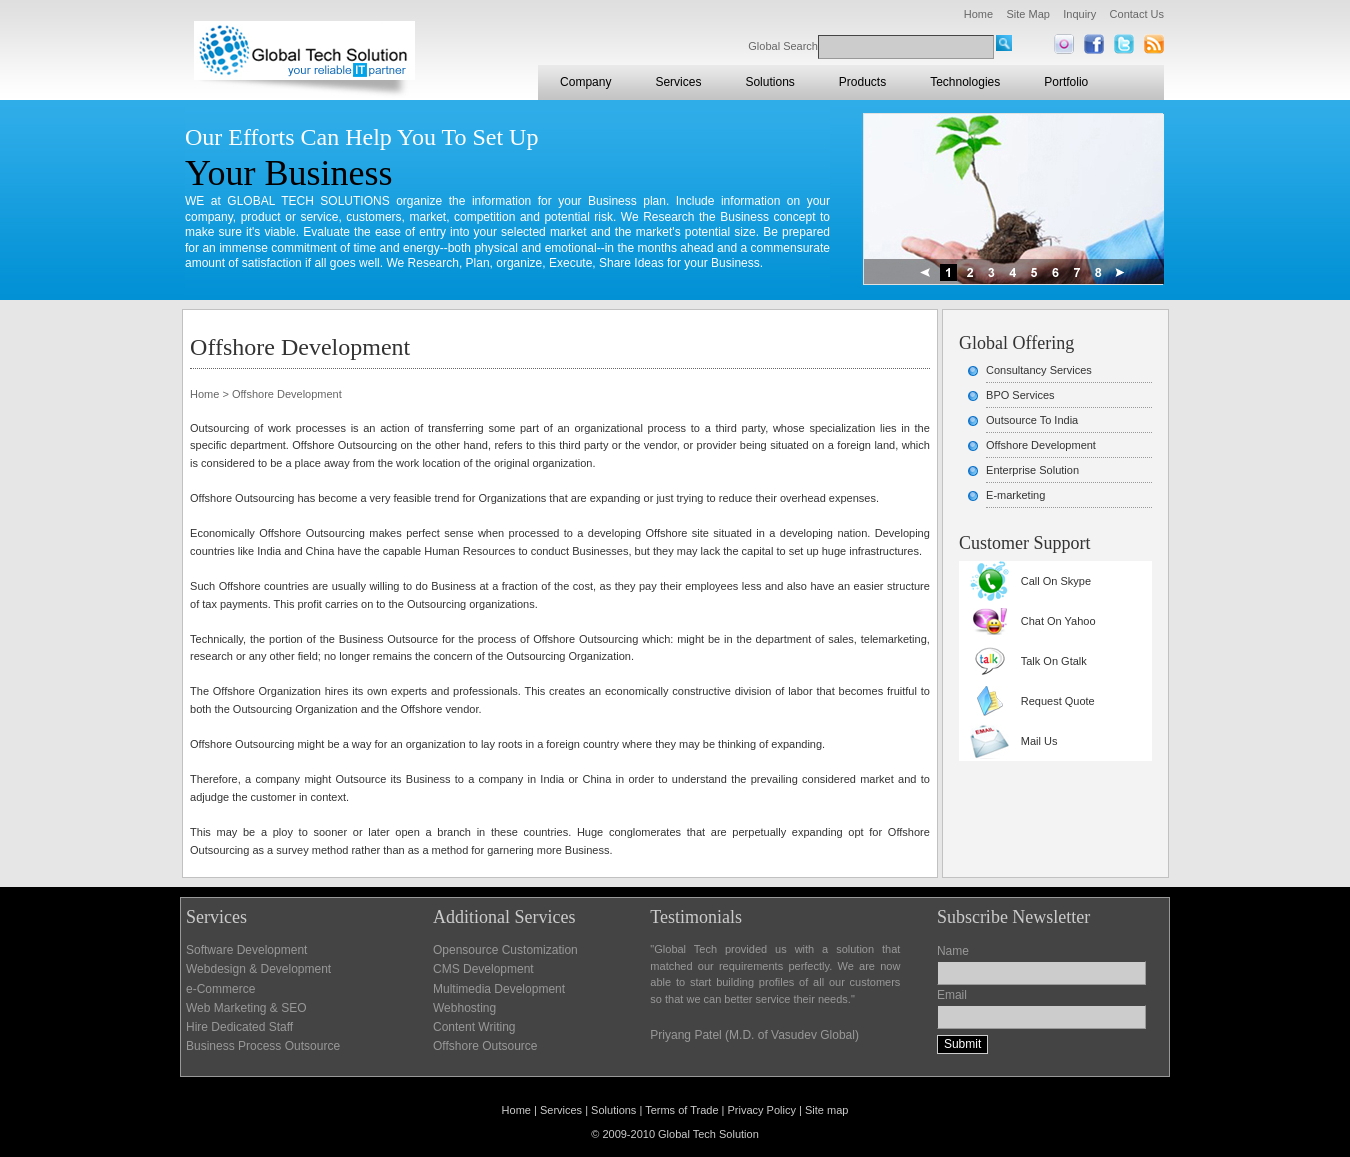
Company (585, 82)
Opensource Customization (505, 950)
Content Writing (474, 1027)
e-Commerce (220, 989)
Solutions (769, 82)
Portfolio (1066, 82)
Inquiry (1079, 14)
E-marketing (1015, 495)
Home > (209, 394)
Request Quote (1058, 701)
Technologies (965, 82)
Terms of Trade (681, 1110)
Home (978, 14)
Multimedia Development (499, 989)
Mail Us (1039, 741)
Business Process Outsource (263, 1046)
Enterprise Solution (1032, 470)
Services (678, 82)
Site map (826, 1110)
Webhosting (464, 1008)
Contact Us (1137, 14)
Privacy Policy (762, 1110)
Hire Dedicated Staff (239, 1027)
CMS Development (483, 969)
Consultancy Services (1039, 370)
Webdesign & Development (258, 969)
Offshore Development (1041, 445)
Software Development (246, 950)
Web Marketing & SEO (246, 1008)
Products (862, 82)
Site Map (1027, 14)
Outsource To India (1032, 420)
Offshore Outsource (485, 1046)
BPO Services (1020, 395)
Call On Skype (1056, 581)
